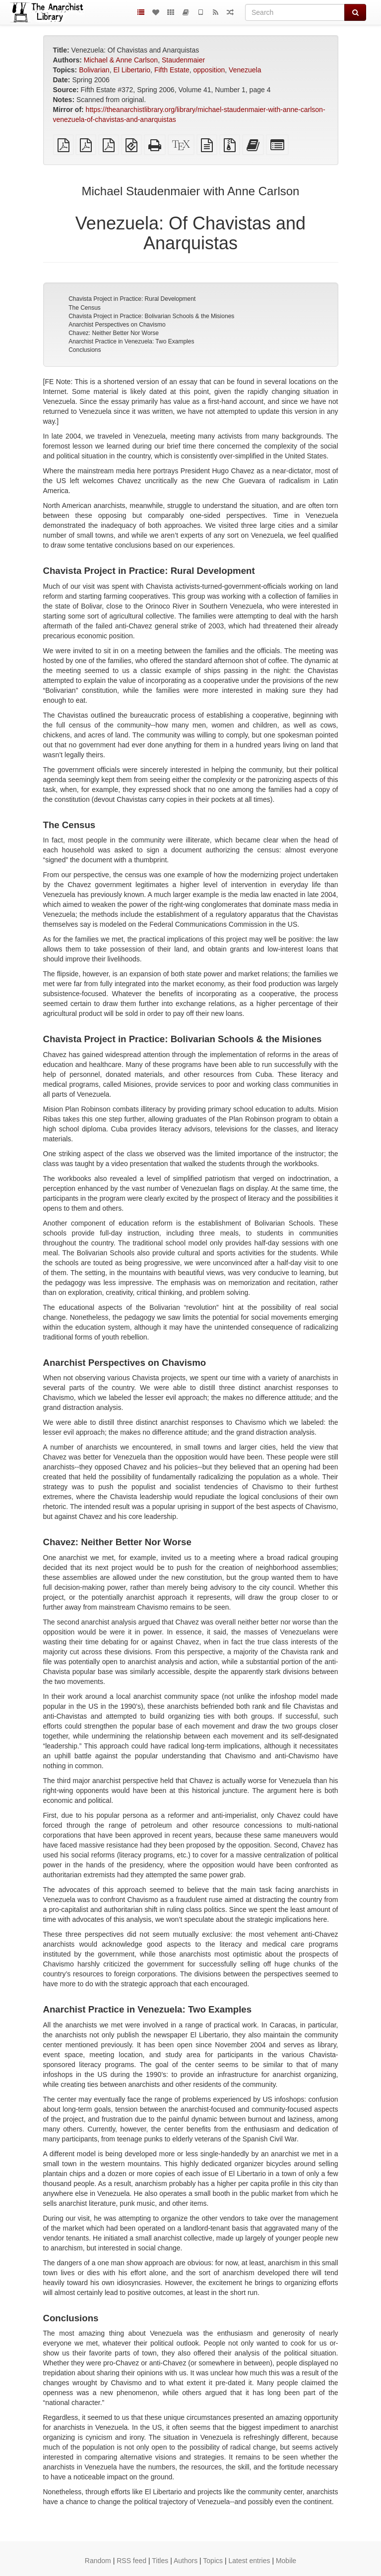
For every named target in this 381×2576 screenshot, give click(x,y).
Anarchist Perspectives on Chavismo (116, 324)
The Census (84, 307)
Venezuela (245, 70)
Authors (185, 2561)
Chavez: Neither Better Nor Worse (113, 333)
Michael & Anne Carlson (121, 60)
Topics (213, 2561)
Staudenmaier (183, 60)
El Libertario (131, 70)
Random (98, 2561)
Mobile (286, 2561)
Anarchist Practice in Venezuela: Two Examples (131, 341)
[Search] (295, 12)
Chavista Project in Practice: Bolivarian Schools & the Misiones (151, 316)
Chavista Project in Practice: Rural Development (131, 298)
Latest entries (249, 2561)
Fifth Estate (172, 70)
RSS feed (131, 2561)
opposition (209, 70)
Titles (160, 2561)
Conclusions (84, 349)
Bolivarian (94, 70)
